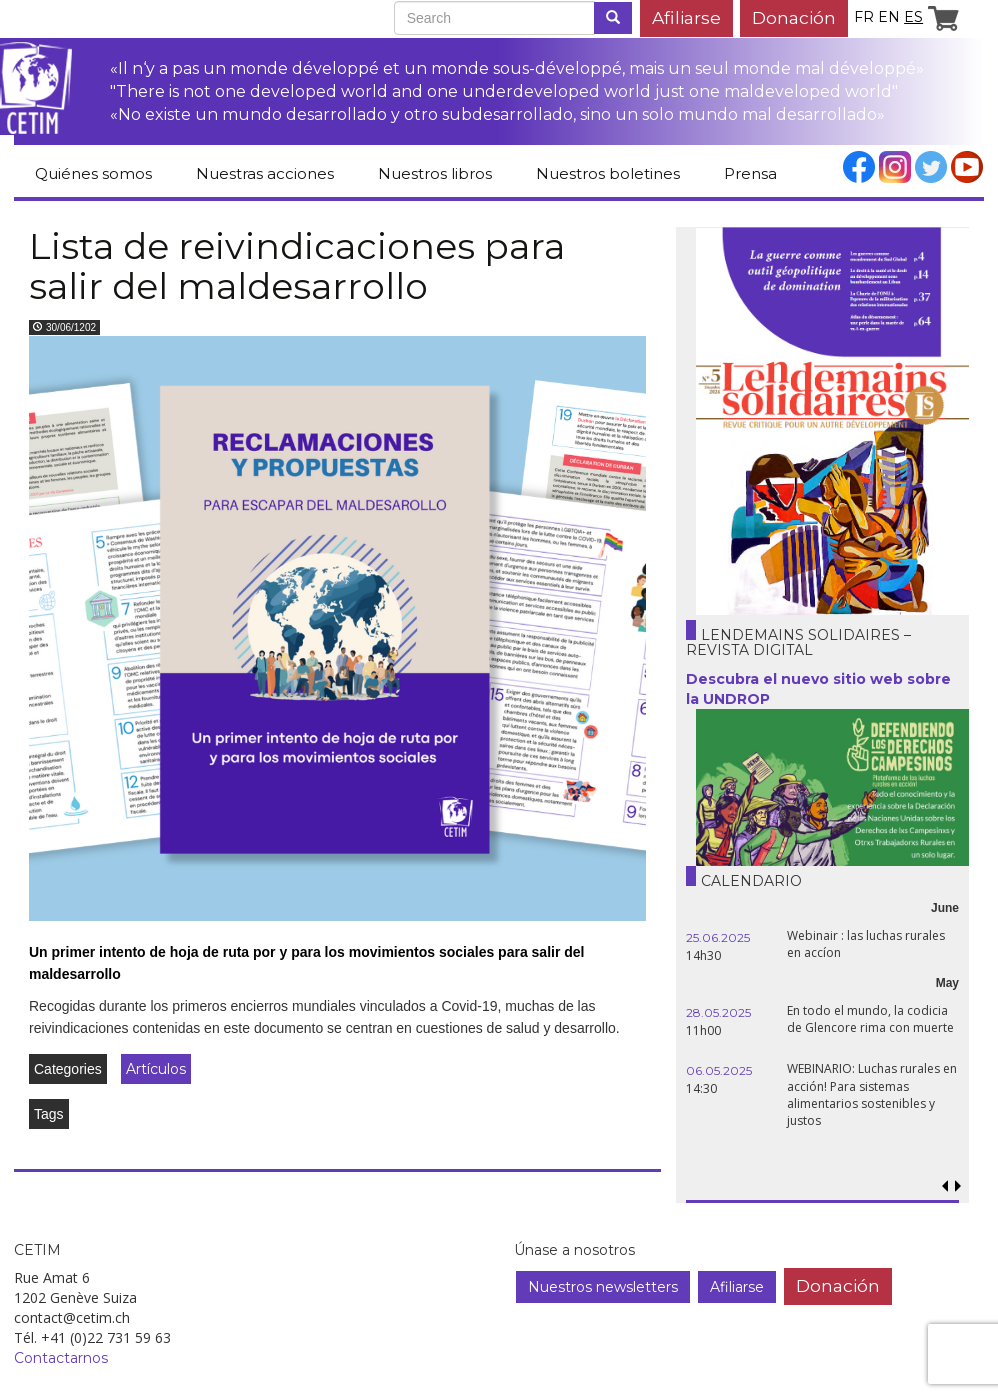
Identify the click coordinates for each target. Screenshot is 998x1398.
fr (864, 17)
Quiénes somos (93, 173)
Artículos (156, 1069)
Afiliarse (686, 17)
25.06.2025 (718, 937)
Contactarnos (61, 1358)
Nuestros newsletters (603, 1287)
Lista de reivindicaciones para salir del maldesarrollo (297, 266)
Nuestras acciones (265, 173)
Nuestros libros (435, 173)
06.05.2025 (719, 1070)
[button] (958, 1186)
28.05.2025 (718, 1012)
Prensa (750, 173)
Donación (794, 17)
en (889, 17)
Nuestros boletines (608, 173)
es (913, 17)
